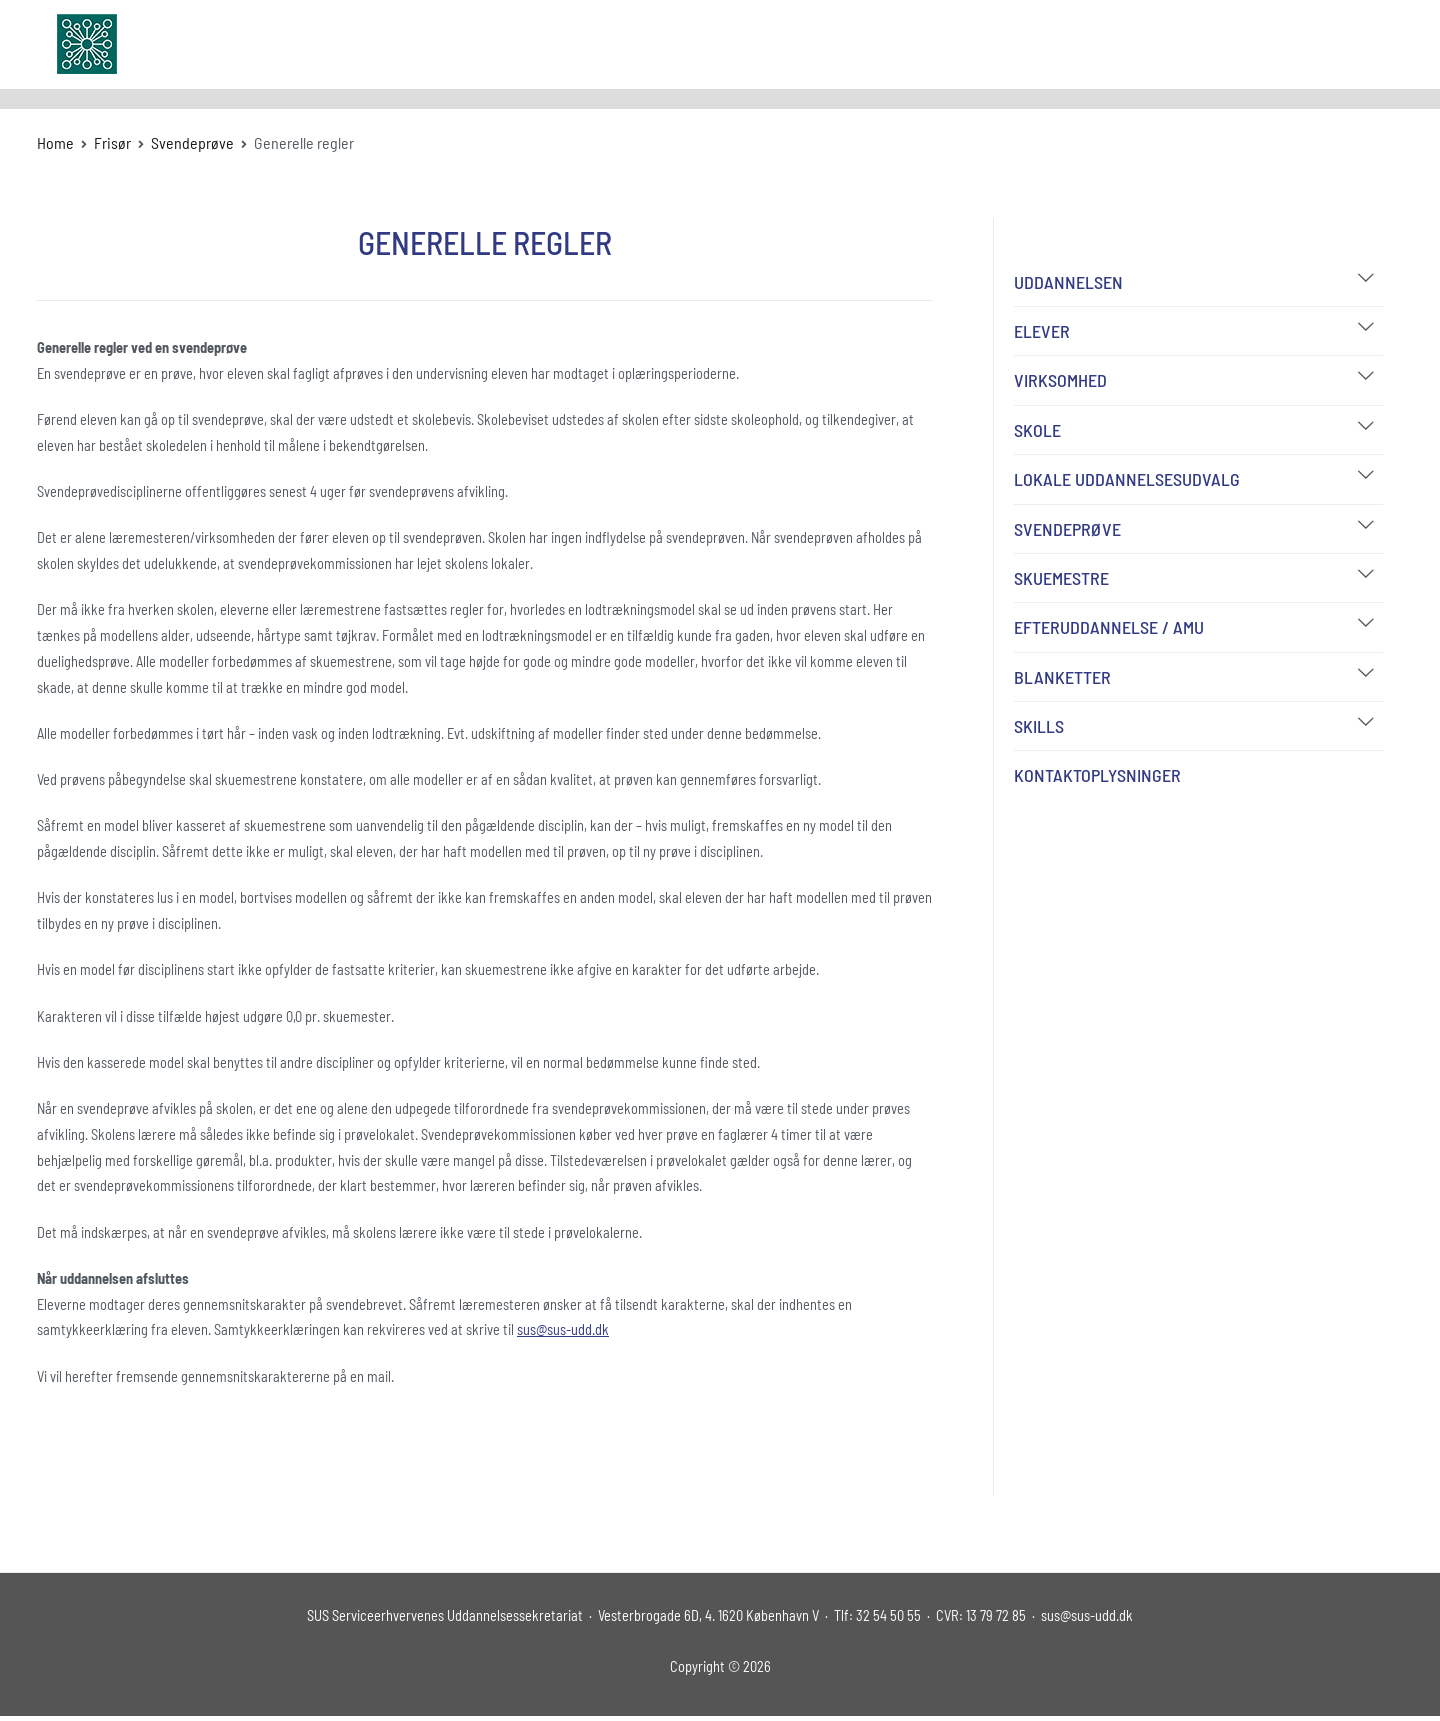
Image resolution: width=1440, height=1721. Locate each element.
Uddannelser (862, 43)
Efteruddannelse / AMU (1109, 627)
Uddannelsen (1068, 282)
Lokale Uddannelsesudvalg (1127, 479)
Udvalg (1035, 43)
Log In (1322, 43)
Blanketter (1062, 677)
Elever (1042, 331)
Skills (1039, 726)
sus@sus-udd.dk (563, 1329)
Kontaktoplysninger (1097, 775)
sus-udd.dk (202, 44)
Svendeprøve (1067, 529)
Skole (1037, 430)
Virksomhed (1060, 380)
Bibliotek (1109, 43)
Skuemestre (1061, 578)
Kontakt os (1244, 43)
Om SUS (965, 43)
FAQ (1174, 43)
